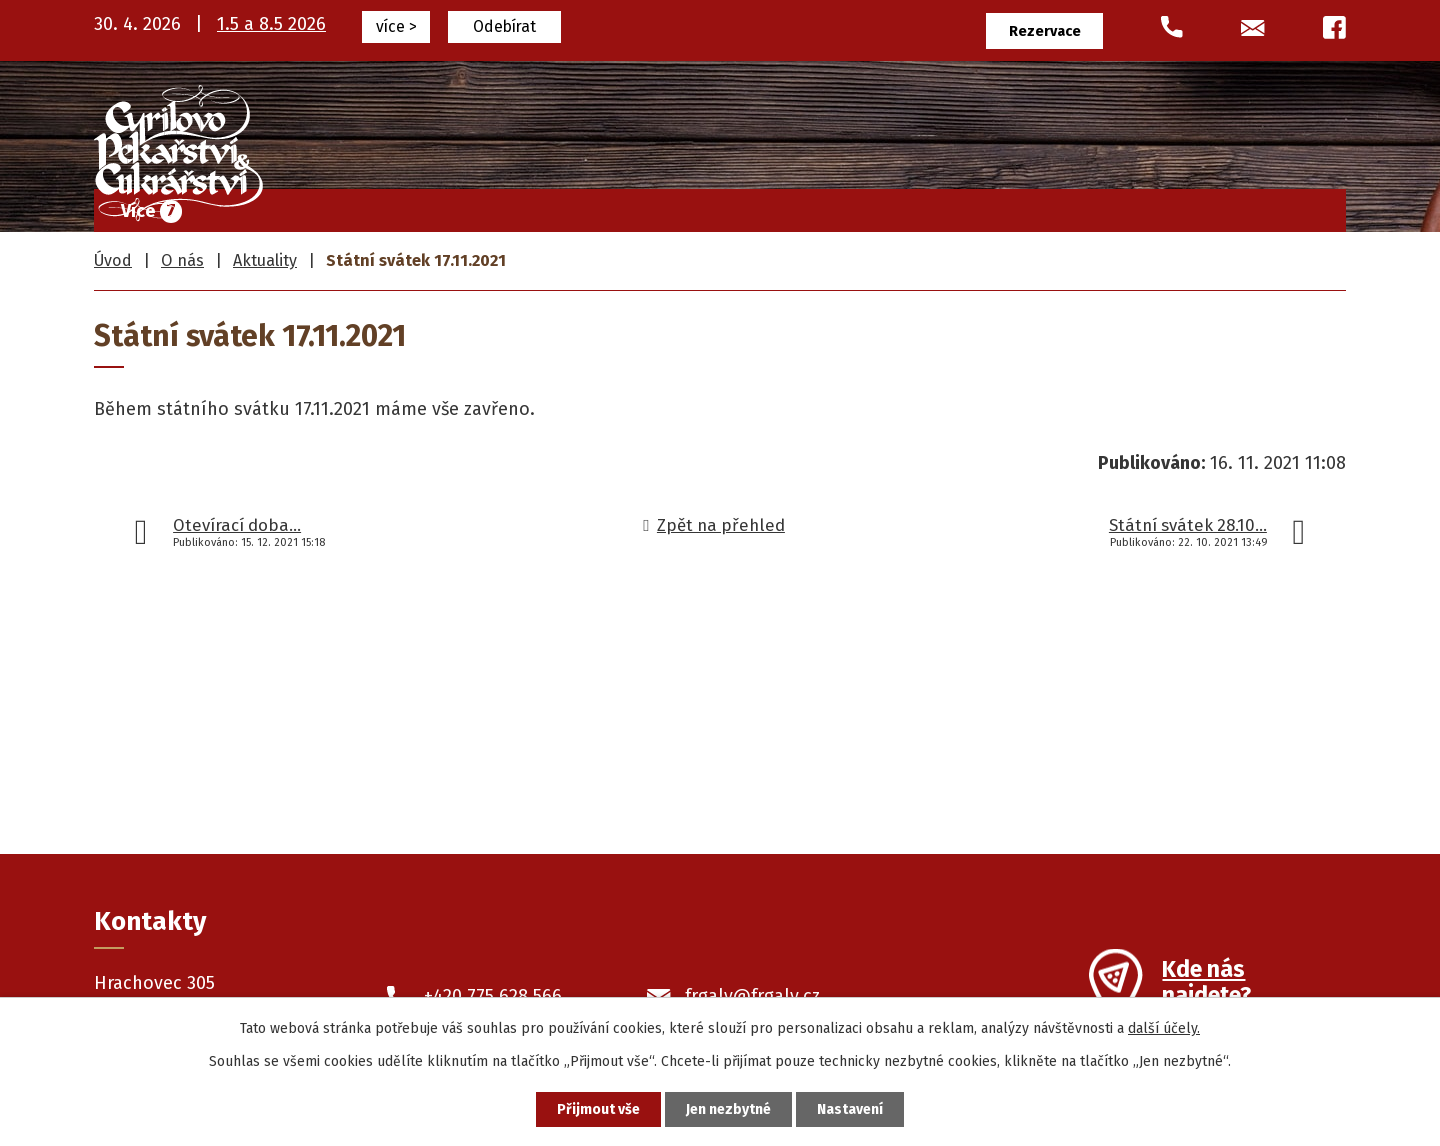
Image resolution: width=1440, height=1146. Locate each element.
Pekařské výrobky (916, 206)
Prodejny (1071, 206)
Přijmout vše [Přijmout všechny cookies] (598, 1109)
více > (396, 26)
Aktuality (265, 260)
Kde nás (1206, 985)
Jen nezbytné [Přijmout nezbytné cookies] (728, 1109)
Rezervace (1045, 31)
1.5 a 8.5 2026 (271, 24)
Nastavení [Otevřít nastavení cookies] (850, 1109)
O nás (1177, 206)
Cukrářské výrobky (722, 206)
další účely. (1164, 1028)
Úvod (482, 206)
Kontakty (1284, 206)
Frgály (575, 206)
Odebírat (504, 26)
